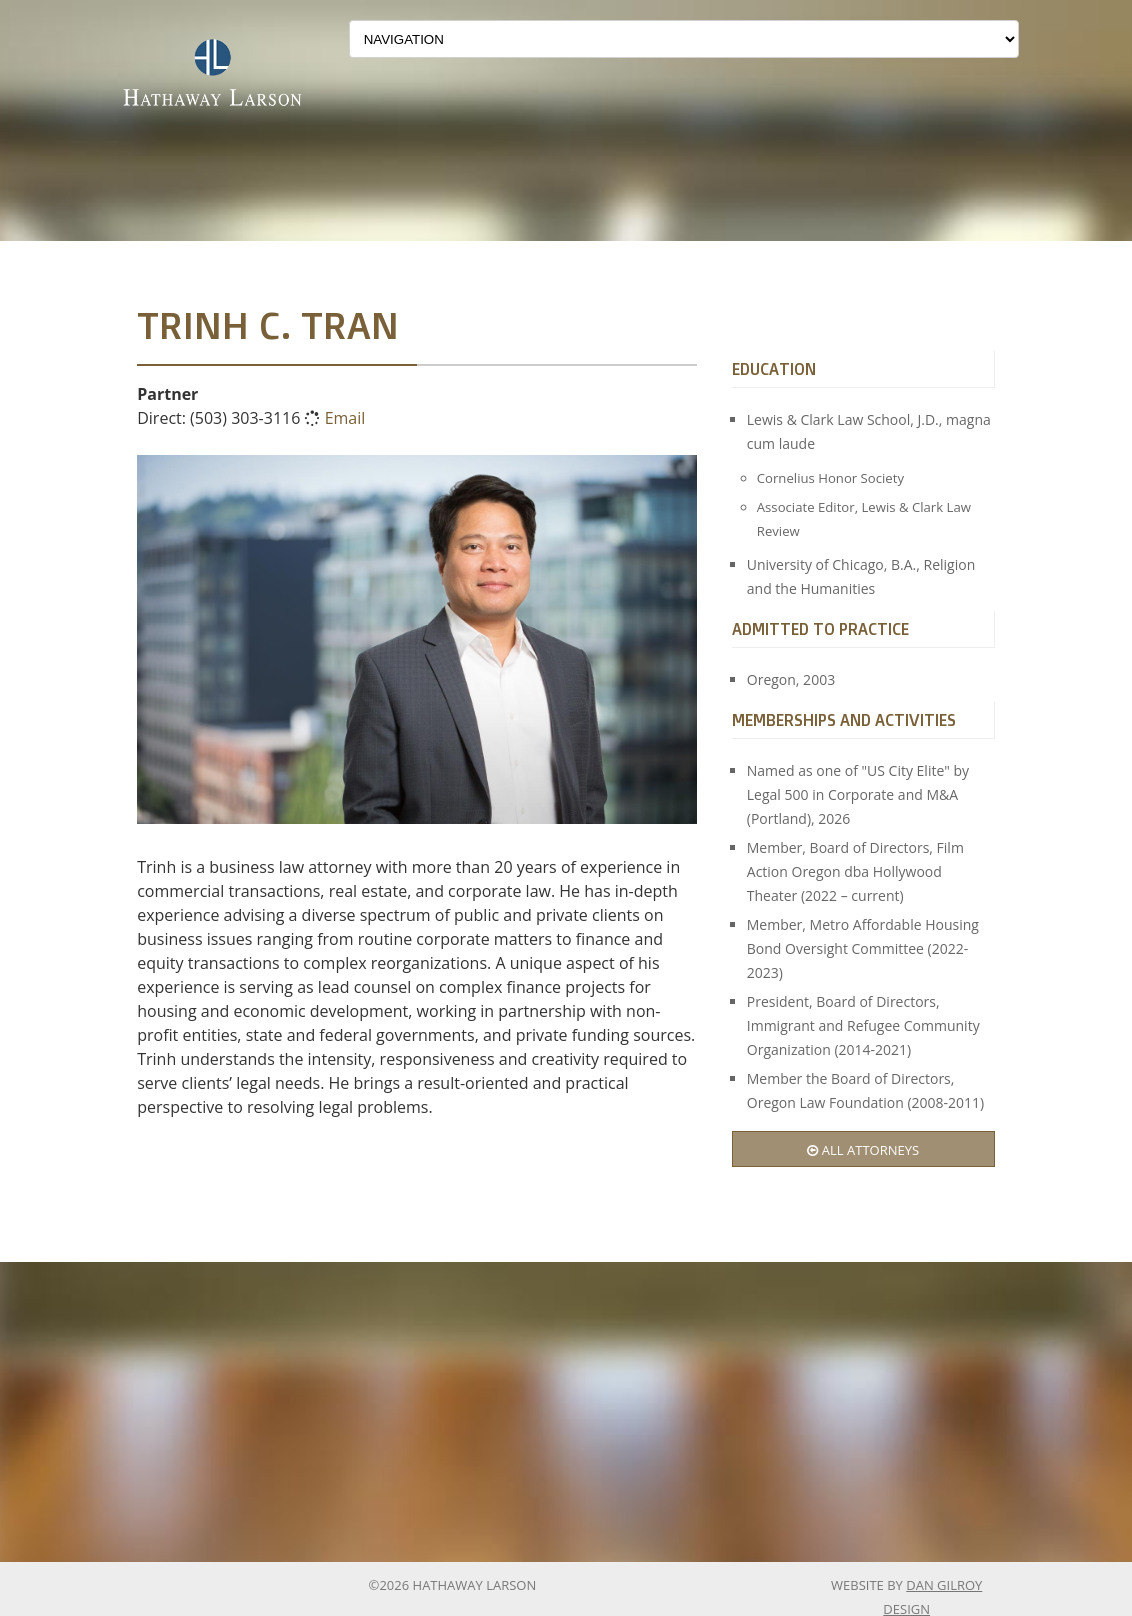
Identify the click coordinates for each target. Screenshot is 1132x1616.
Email (345, 418)
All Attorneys (863, 1150)
